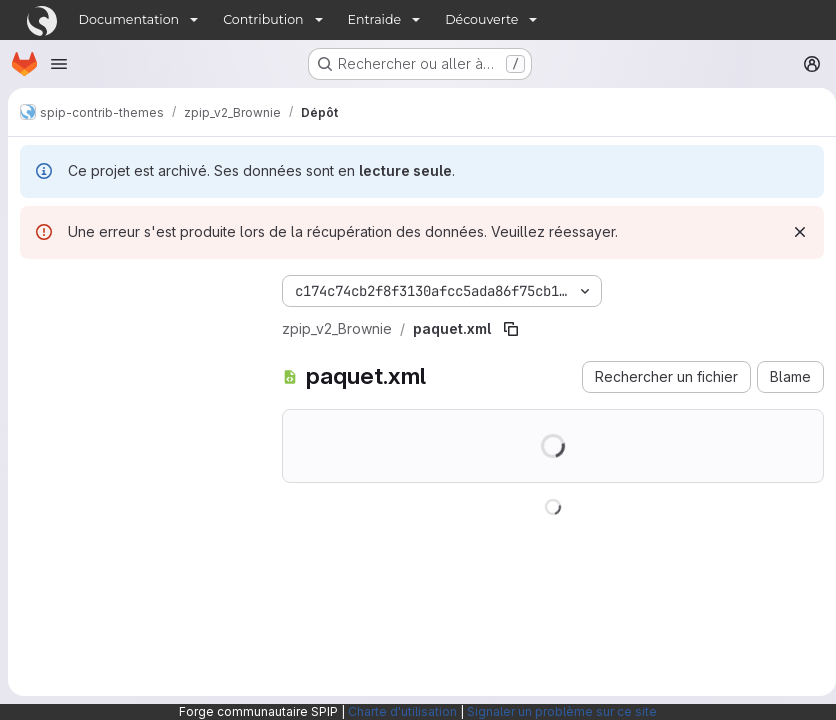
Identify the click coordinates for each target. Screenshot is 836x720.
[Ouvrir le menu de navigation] (59, 64)
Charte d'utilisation (402, 711)
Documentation (129, 19)
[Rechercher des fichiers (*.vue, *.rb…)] (135, 327)
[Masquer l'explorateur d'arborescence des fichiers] (36, 287)
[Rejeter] (792, 232)
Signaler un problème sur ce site (562, 711)
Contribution (263, 19)
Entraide (375, 19)
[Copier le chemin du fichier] (511, 329)
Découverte (481, 19)
